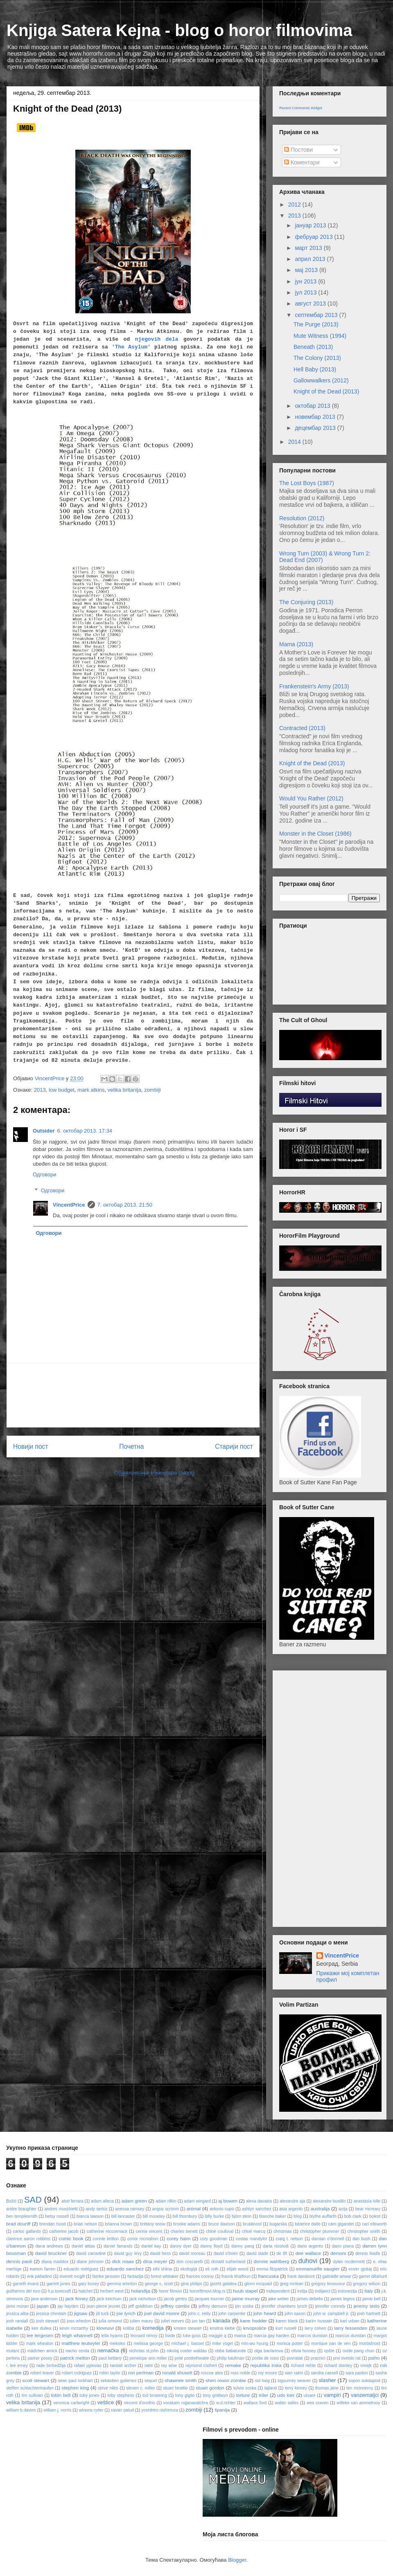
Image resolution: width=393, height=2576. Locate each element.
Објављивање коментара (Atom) (154, 1473)
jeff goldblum (140, 2306)
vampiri (332, 2395)
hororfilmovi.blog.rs (208, 2291)
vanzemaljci (365, 2395)
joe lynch (126, 2313)
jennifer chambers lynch (284, 2306)
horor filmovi (170, 2291)
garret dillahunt (373, 2276)
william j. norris (57, 2410)
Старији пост (234, 1446)
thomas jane (327, 2388)
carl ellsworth (374, 2224)
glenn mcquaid (258, 2284)
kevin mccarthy (73, 2328)
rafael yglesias (88, 2365)
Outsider (43, 1131)
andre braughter (21, 2209)
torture (243, 2395)
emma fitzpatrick (272, 2269)
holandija (140, 2290)
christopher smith (364, 2231)
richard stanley (338, 2365)
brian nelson (85, 2224)
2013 (40, 1090)
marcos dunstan (312, 2335)
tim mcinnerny (359, 2388)
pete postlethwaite (192, 2358)
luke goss (192, 2335)
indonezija (347, 2291)
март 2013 (309, 248)
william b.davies (21, 2410)
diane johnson (90, 2261)
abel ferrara (72, 2201)
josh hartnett (368, 2313)
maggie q (217, 2335)
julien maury (142, 2321)
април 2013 (311, 259)
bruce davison (221, 2224)
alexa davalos (259, 2201)
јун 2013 (306, 281)
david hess (160, 2253)
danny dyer (181, 2246)
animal (194, 2208)
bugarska (278, 2224)
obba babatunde (230, 2351)
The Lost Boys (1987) (306, 483)
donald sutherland (228, 2261)
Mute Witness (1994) (320, 336)
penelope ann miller (148, 2358)
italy (368, 2290)
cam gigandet (341, 2224)
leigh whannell (77, 2335)
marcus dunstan (350, 2335)
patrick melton (75, 2357)
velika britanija (124, 1090)
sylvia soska (245, 2388)
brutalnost (252, 2224)
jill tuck (102, 2313)
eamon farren (43, 2269)
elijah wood (237, 2269)
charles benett (184, 2231)
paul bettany (110, 2358)
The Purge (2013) (316, 324)
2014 (295, 441)
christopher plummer (319, 2231)
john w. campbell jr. (331, 2313)
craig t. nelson (289, 2239)
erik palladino (39, 2276)
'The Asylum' (131, 347)
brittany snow (152, 2224)
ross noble (240, 2373)
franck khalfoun (236, 2276)
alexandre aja (292, 2201)
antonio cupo (222, 2209)
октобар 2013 (313, 405)
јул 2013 (306, 292)
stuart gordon (210, 2387)
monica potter (290, 2343)
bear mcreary (368, 2209)
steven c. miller (140, 2388)
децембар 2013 (316, 428)
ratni (149, 2365)
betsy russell (57, 2216)
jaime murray (246, 2298)
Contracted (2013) (302, 728)
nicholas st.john (143, 2351)
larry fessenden (351, 2328)
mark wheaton (39, 2343)
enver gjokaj (360, 2269)
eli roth (212, 2269)
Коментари (302, 162)
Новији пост (30, 1446)
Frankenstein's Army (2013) (314, 686)
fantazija (135, 2276)
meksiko (117, 2343)
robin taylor (109, 2373)
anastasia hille (366, 2201)
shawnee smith (180, 2380)
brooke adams (186, 2224)
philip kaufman (230, 2358)
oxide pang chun (359, 2351)
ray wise (169, 2365)
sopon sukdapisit (364, 2380)
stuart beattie (175, 2388)
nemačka (108, 2350)
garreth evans (26, 2284)
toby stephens (120, 2395)
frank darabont (301, 2276)
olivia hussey (303, 2351)
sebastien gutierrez (119, 2380)
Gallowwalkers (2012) (321, 380)
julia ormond (110, 2321)
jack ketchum (109, 2299)
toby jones (89, 2395)
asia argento (291, 2209)
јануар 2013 (311, 225)
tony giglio (184, 2395)
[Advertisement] (133, 1395)
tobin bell (60, 2395)
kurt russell (286, 2328)
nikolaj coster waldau (187, 2351)
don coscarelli (189, 2261)
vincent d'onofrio (139, 2403)
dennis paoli (19, 2261)
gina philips (191, 2284)
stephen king (75, 2387)
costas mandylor (251, 2239)
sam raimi (294, 2373)
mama (240, 2335)
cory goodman (213, 2239)
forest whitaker (164, 2276)
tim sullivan (32, 2395)
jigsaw (80, 2313)
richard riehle (303, 2365)
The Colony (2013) (317, 358)
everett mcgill (72, 2276)
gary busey (88, 2284)
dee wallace (308, 2253)
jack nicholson (142, 2299)
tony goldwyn (215, 2395)
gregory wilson (366, 2284)
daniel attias (83, 2246)
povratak (295, 2358)
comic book (71, 2238)
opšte (329, 2351)
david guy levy (128, 2253)
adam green (134, 2200)
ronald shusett (177, 2372)
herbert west (111, 2291)
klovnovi (105, 2328)
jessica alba (17, 2313)
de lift (282, 2253)
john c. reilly (199, 2313)
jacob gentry (175, 2299)
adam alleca (102, 2201)
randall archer (123, 2365)
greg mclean (291, 2284)
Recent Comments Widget (300, 108)
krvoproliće (255, 2328)
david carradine (91, 2253)
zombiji (152, 1090)
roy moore (267, 2373)
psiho (374, 2357)
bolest (375, 2216)
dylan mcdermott (349, 2261)
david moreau (192, 2253)
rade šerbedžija (51, 2365)
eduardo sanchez (125, 2268)
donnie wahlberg (271, 2261)
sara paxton (357, 2373)
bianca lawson (90, 2216)
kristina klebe (222, 2328)
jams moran (17, 2306)
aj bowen (227, 2200)
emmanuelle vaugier (317, 2268)
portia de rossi (265, 2358)
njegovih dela (156, 339)
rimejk (366, 2365)
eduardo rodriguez (80, 2269)
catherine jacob (63, 2231)
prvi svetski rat (347, 2358)
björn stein (241, 2216)
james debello (309, 2299)
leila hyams (111, 2335)
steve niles (108, 2388)
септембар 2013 (317, 315)
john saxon (295, 2313)
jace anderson (44, 2299)
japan (43, 2306)
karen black (287, 2321)
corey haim (178, 2238)
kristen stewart (187, 2328)
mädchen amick (42, 2351)
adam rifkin (166, 2201)
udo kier (285, 2395)
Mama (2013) (296, 644)
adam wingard (197, 2201)
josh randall (17, 2321)
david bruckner (51, 2253)
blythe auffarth (323, 2216)
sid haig (262, 2380)
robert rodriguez (77, 2373)
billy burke (214, 2216)
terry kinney (296, 2388)
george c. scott (159, 2284)
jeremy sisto (366, 2306)
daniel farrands (118, 2246)
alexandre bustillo (329, 2201)
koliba (128, 2328)
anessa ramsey (130, 2209)
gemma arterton (122, 2284)
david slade (257, 2253)
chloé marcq (253, 2231)
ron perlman (141, 2372)
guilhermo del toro (23, 2291)
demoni (338, 2253)
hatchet (86, 2291)
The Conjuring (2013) (306, 602)
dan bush (361, 2239)
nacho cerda (77, 2351)
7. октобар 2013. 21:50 (124, 1205)
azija (343, 2209)
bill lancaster (123, 2216)
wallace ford (255, 2403)
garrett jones (58, 2284)
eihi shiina (162, 2269)
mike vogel (222, 2343)
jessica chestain (51, 2313)
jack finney (77, 2298)
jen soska (244, 2306)
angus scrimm (165, 2209)
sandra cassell (324, 2373)
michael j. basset (187, 2343)
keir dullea (41, 2328)
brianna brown (118, 2224)
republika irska (266, 2365)
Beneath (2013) (313, 347)
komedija (153, 2328)
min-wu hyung (254, 2343)
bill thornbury (185, 2216)
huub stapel (245, 2290)
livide (170, 2335)
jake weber (278, 2299)
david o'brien (226, 2253)
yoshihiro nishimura (159, 2410)
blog (298, 2216)
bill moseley (154, 2216)
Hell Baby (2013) (315, 369)
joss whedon (78, 2321)
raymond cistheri (201, 2365)
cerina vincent (149, 2231)
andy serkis (96, 2209)
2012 (295, 204)
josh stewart (47, 2321)
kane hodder (253, 2320)
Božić (11, 2201)
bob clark (352, 2216)
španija (222, 2409)
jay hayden (68, 2306)
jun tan (198, 2321)
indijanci (322, 2291)
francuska (268, 2276)
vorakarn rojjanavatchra (185, 2403)
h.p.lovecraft (59, 2291)
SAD (33, 2199)
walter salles (286, 2403)
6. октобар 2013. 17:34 (84, 1131)
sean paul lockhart (75, 2380)
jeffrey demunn (213, 2306)
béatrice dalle (307, 2224)
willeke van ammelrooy (358, 2403)
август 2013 (311, 303)
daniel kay (151, 2246)
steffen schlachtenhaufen (30, 2388)
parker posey (39, 2358)
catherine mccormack (107, 2231)
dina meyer (155, 2261)
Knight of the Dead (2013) (326, 391)
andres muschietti (61, 2209)
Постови (298, 149)
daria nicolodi (276, 2246)
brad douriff (18, 2223)
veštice (105, 2402)
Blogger (237, 2560)
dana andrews (49, 2246)
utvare (310, 2395)
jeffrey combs (175, 2306)
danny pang (242, 2246)
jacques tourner (209, 2299)
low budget (62, 1090)
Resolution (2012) (302, 518)
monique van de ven (331, 2343)
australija (320, 2208)
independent (277, 2291)
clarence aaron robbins (28, 2239)
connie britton (106, 2239)
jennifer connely (330, 2306)
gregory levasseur (328, 2284)
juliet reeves (172, 2321)
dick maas (123, 2261)
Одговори (44, 1174)
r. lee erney (17, 2365)
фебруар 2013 (314, 237)
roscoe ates (212, 2373)
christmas (282, 2231)
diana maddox (54, 2261)
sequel (151, 2380)
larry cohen (315, 2328)
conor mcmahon (142, 2239)
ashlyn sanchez (256, 2209)
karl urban (349, 2321)
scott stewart (35, 2380)
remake (233, 2365)
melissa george (148, 2343)
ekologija (188, 2269)
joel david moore (161, 2313)
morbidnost (369, 2343)
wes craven (317, 2403)
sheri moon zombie (226, 2380)
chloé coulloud (219, 2231)
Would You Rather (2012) (311, 798)
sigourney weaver (294, 2380)
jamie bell (371, 2299)
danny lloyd (211, 2246)
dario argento (310, 2246)
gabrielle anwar (336, 2276)
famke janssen (106, 2276)
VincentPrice (69, 1205)
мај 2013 (307, 270)
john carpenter (232, 2313)
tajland (270, 2388)
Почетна (131, 1446)
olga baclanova (268, 2351)
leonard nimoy (144, 2335)
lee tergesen (40, 2335)
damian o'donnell (328, 2239)
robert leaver (42, 2373)
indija (302, 2291)
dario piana (343, 2246)
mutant (12, 2351)
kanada (221, 2321)
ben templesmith (21, 2216)
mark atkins (90, 1090)
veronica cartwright (71, 2403)
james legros (343, 2299)
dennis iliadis (367, 2253)
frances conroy (200, 2276)
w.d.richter (225, 2403)
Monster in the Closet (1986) (315, 833)
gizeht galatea (223, 2284)
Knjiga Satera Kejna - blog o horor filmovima (179, 30)
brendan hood (52, 2224)
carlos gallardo (27, 2231)
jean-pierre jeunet (103, 2306)
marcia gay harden (271, 2335)
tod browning (154, 2395)
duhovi (307, 2260)
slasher (327, 2380)
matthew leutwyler (81, 2343)
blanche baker (272, 2216)
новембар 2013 (316, 417)
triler (263, 2395)
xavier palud (122, 2410)
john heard (264, 2313)
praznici (318, 2358)
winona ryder (91, 2410)
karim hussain (319, 2321)
